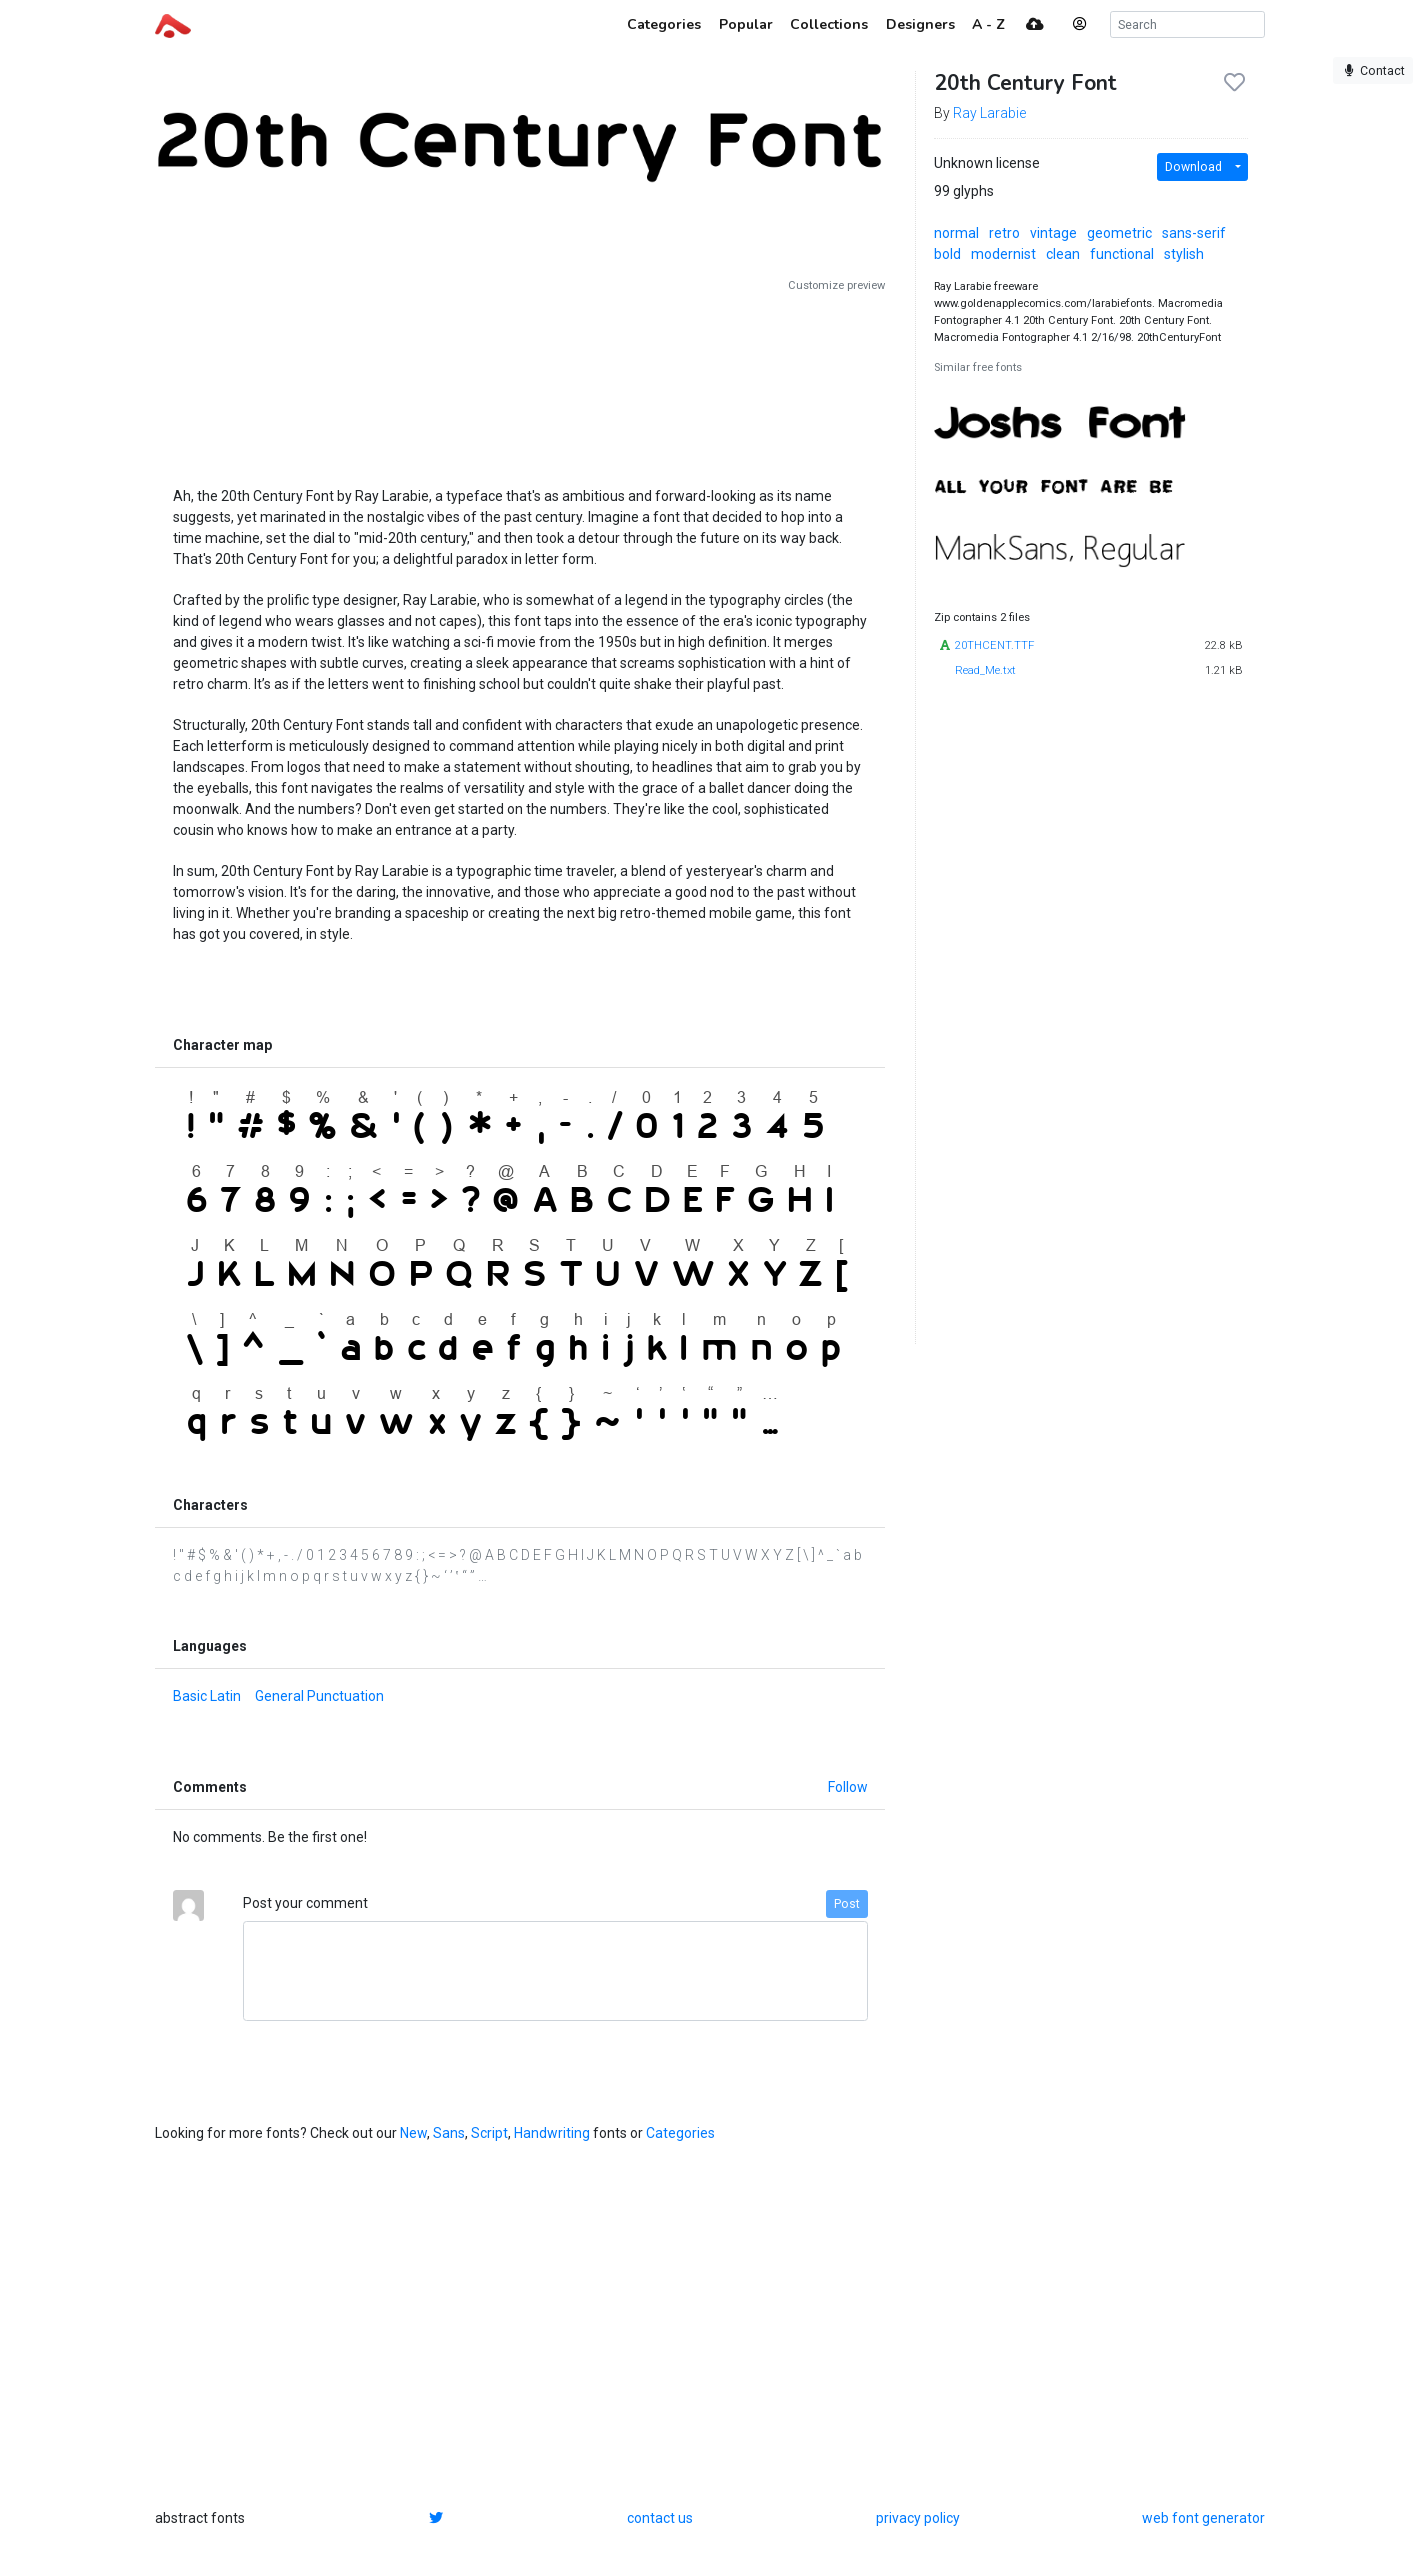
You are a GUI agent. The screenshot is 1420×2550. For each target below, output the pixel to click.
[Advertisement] (520, 382)
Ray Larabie (989, 113)
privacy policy (918, 2518)
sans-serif (1194, 233)
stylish (1184, 254)
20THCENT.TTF (994, 645)
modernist (1003, 254)
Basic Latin (207, 1696)
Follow (848, 1787)
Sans (449, 2133)
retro (1004, 233)
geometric (1119, 233)
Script (489, 2133)
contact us (660, 2518)
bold (947, 254)
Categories (680, 2133)
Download (1193, 167)
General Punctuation (319, 1696)
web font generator (1203, 2518)
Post (847, 1904)
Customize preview (836, 285)
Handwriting (552, 2133)
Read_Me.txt (985, 670)
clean (1063, 254)
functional (1122, 254)
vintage (1053, 233)
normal (956, 233)
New (413, 2133)
